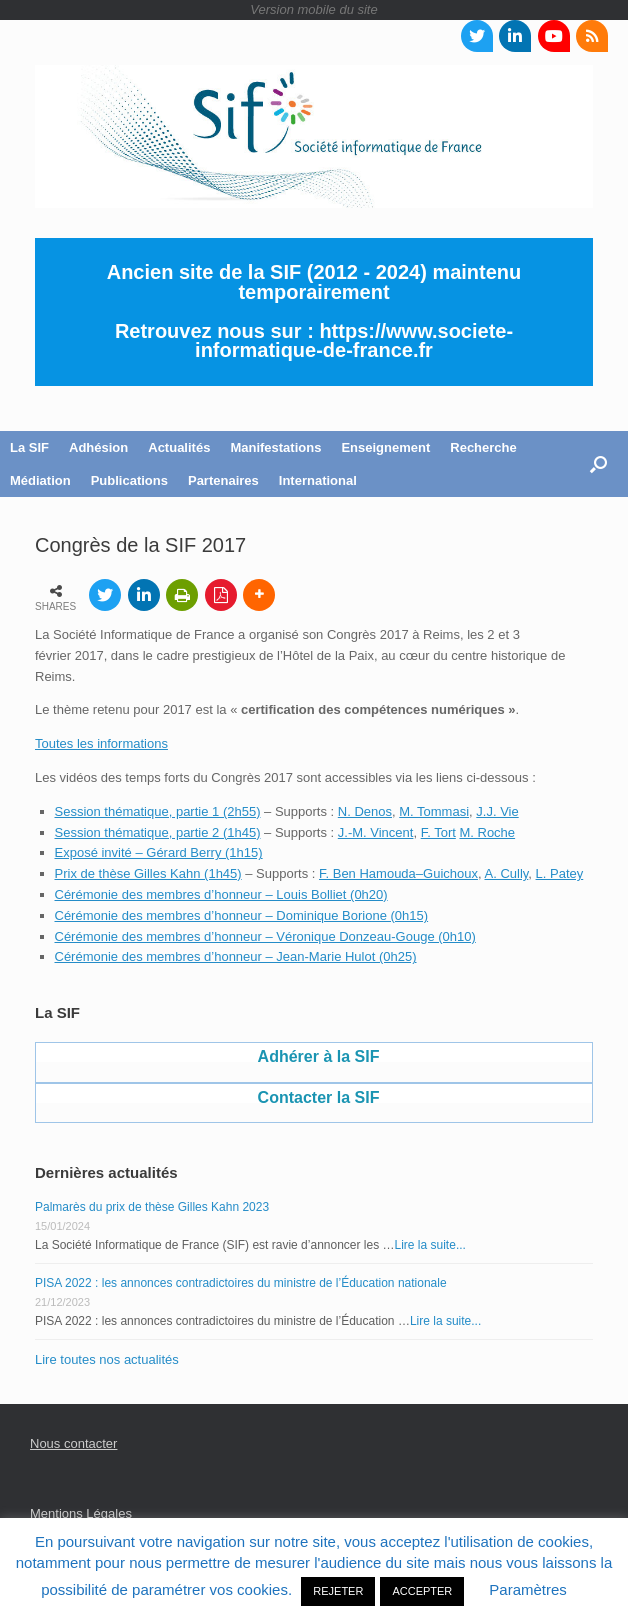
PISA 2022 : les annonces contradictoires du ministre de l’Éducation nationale (241, 1283)
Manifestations (275, 447)
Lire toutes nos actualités (107, 1359)
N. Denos (365, 811)
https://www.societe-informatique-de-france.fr (354, 341)
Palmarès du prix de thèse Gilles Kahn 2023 (152, 1207)
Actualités (179, 447)
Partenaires (223, 480)
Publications (129, 480)
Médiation (40, 480)
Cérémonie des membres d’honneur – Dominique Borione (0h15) (242, 915)
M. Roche (487, 832)
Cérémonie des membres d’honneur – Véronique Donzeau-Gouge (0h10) (265, 936)
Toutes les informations (101, 743)
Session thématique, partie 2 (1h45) (158, 832)
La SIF (29, 447)
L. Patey (560, 873)
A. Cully (506, 873)
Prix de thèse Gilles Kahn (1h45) (148, 873)
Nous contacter (73, 1443)
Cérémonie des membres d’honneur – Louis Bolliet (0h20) (221, 894)
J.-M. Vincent (376, 832)
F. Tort (438, 832)
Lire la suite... (430, 1245)
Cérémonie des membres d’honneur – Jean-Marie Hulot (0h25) (236, 956)
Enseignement (385, 447)
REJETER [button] (338, 1591)
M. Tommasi (434, 811)
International (318, 480)
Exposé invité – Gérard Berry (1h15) (159, 852)
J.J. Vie (497, 811)
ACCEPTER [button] (422, 1591)
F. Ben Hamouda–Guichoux (398, 873)
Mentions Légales (81, 1513)
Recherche (483, 447)
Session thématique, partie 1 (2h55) (158, 811)
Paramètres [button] (528, 1589)
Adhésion (98, 447)
